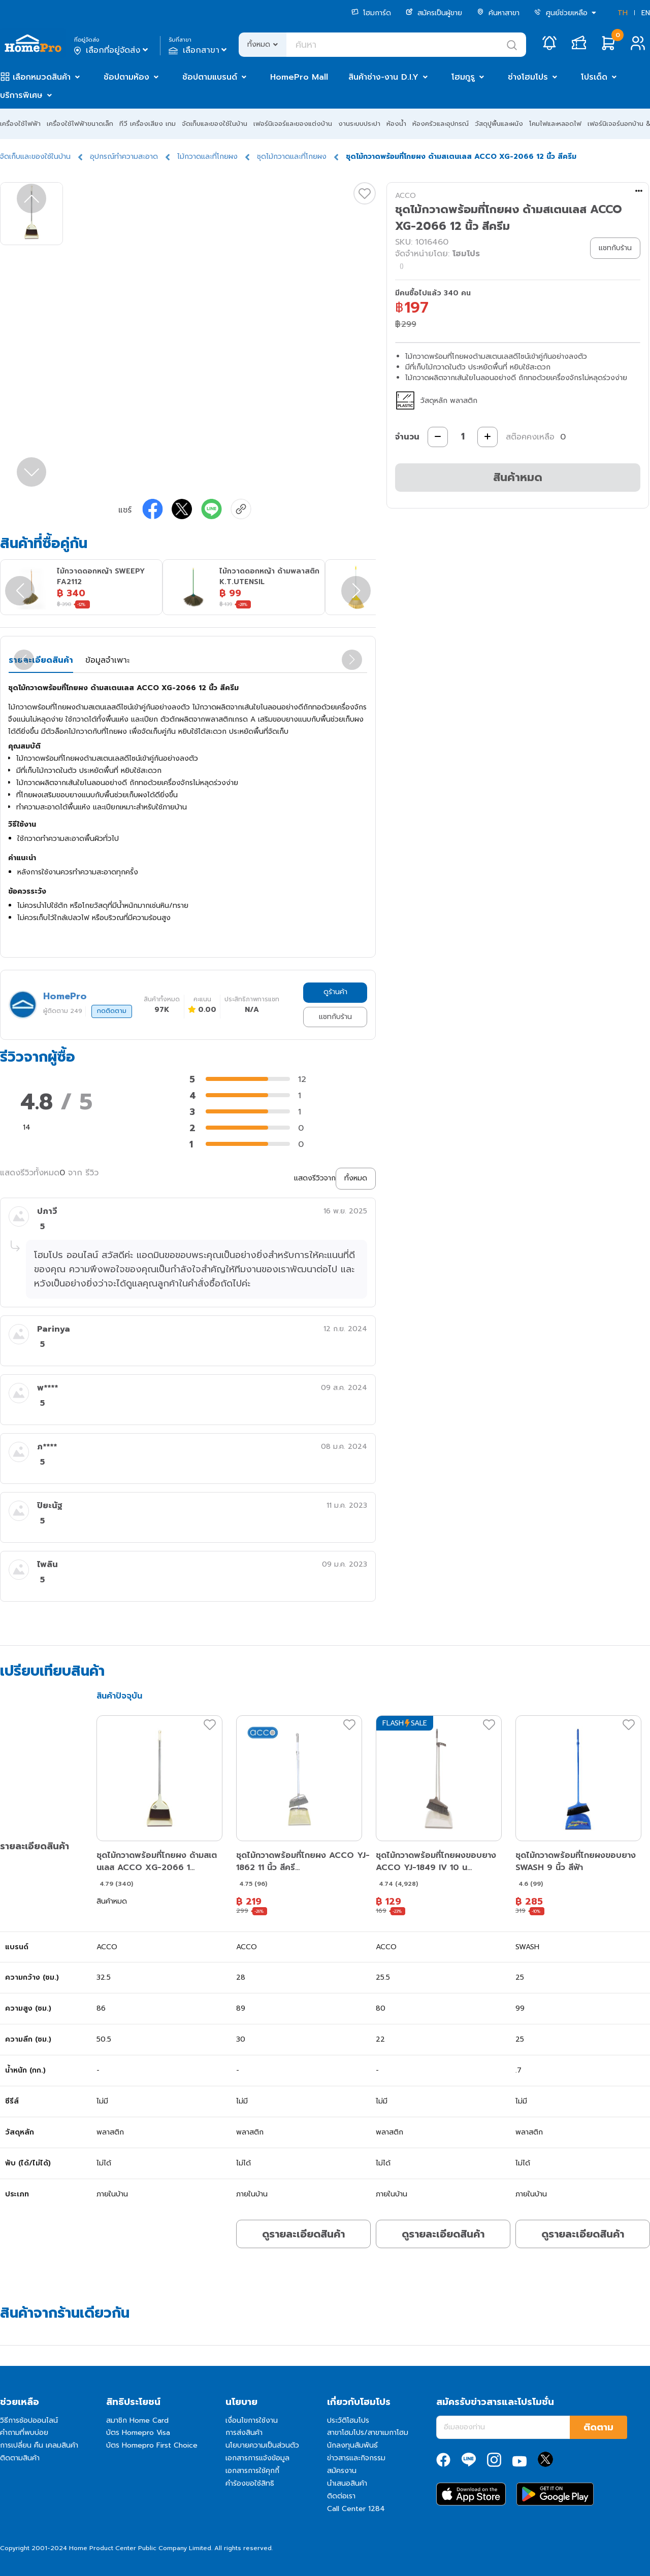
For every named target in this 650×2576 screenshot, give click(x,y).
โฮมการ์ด (371, 13)
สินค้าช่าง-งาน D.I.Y (383, 77)
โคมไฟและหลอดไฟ (555, 123)
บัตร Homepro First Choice (152, 2445)
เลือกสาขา (199, 50)
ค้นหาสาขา (498, 13)
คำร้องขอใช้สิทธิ (249, 2483)
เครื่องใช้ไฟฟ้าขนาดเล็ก (80, 123)
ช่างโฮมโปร (528, 77)
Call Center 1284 (356, 2508)
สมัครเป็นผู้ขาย (434, 13)
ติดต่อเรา (341, 2496)
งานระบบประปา (359, 123)
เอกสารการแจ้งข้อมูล (257, 2458)
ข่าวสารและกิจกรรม (356, 2458)
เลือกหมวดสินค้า (42, 77)
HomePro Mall (299, 77)
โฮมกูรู (463, 77)
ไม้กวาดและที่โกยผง (207, 156)
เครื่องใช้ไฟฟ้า (20, 123)
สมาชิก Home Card (137, 2420)
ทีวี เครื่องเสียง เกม (147, 123)
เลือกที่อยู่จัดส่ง (112, 50)
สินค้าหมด (517, 477)
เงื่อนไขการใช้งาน (251, 2420)
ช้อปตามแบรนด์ (209, 77)
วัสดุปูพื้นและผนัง (499, 123)
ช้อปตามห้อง (126, 77)
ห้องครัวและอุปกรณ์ (440, 123)
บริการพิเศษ (21, 95)
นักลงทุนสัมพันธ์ (352, 2445)
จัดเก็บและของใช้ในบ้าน (214, 123)
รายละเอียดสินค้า (41, 660)
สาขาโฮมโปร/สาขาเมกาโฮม (367, 2432)
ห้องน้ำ (396, 123)
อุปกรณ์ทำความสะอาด (124, 156)
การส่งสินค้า (244, 2432)
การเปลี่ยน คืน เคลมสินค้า (39, 2445)
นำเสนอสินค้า (347, 2483)
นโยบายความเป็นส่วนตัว (262, 2445)
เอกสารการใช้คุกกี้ (252, 2470)
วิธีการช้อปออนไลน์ (29, 2420)
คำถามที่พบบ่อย (24, 2432)
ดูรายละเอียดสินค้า (303, 2234)
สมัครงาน (341, 2470)
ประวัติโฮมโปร (348, 2420)
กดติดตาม (111, 1010)
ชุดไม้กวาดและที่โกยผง (292, 156)
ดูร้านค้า (335, 992)
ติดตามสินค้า (20, 2458)
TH (623, 13)
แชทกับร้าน (335, 1016)
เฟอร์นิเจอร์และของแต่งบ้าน (292, 123)
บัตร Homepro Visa (138, 2432)
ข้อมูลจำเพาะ (107, 660)
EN (645, 13)
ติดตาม (598, 2427)
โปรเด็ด (594, 77)
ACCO (405, 195)
